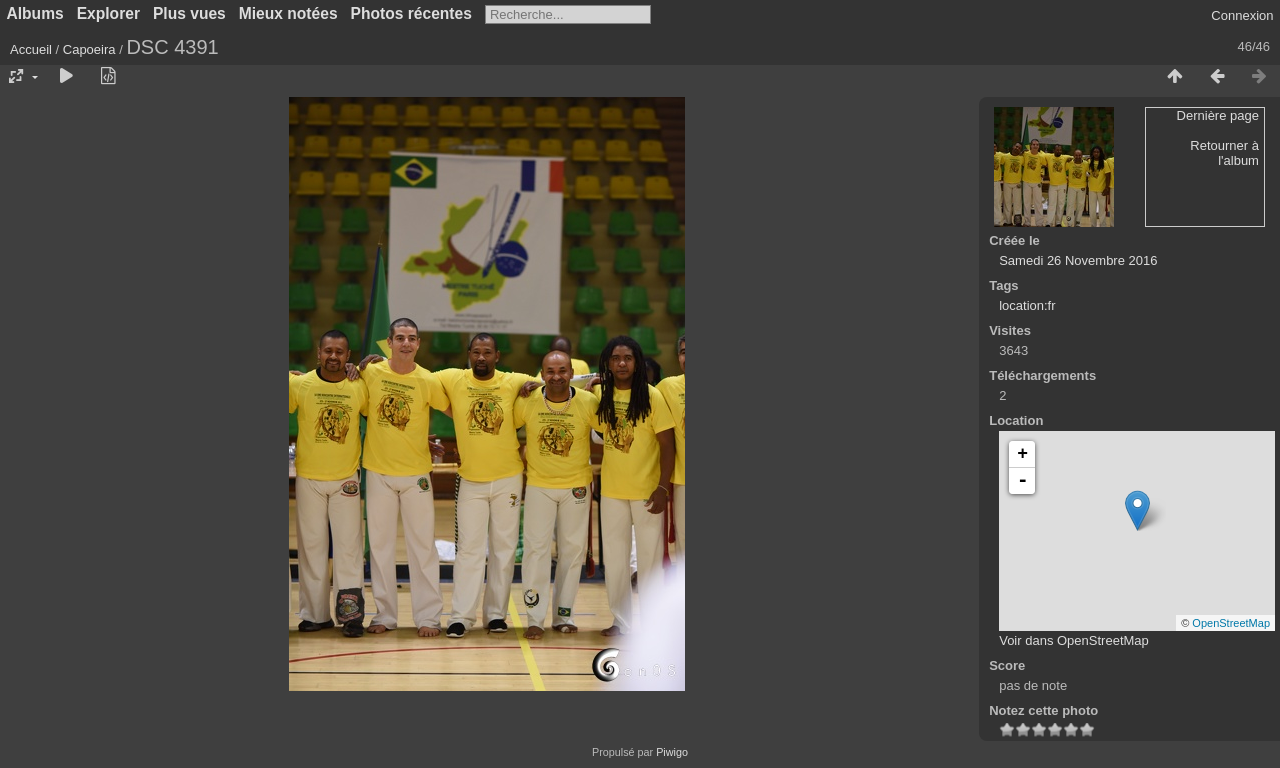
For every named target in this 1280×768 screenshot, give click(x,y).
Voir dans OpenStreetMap (1074, 640)
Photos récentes (411, 13)
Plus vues (189, 13)
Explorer (108, 13)
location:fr (1027, 305)
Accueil (31, 49)
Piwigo (672, 752)
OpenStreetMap (1231, 623)
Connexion (1242, 15)
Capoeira (89, 49)
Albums (35, 13)
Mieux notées (288, 13)
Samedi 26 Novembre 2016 (1078, 260)
